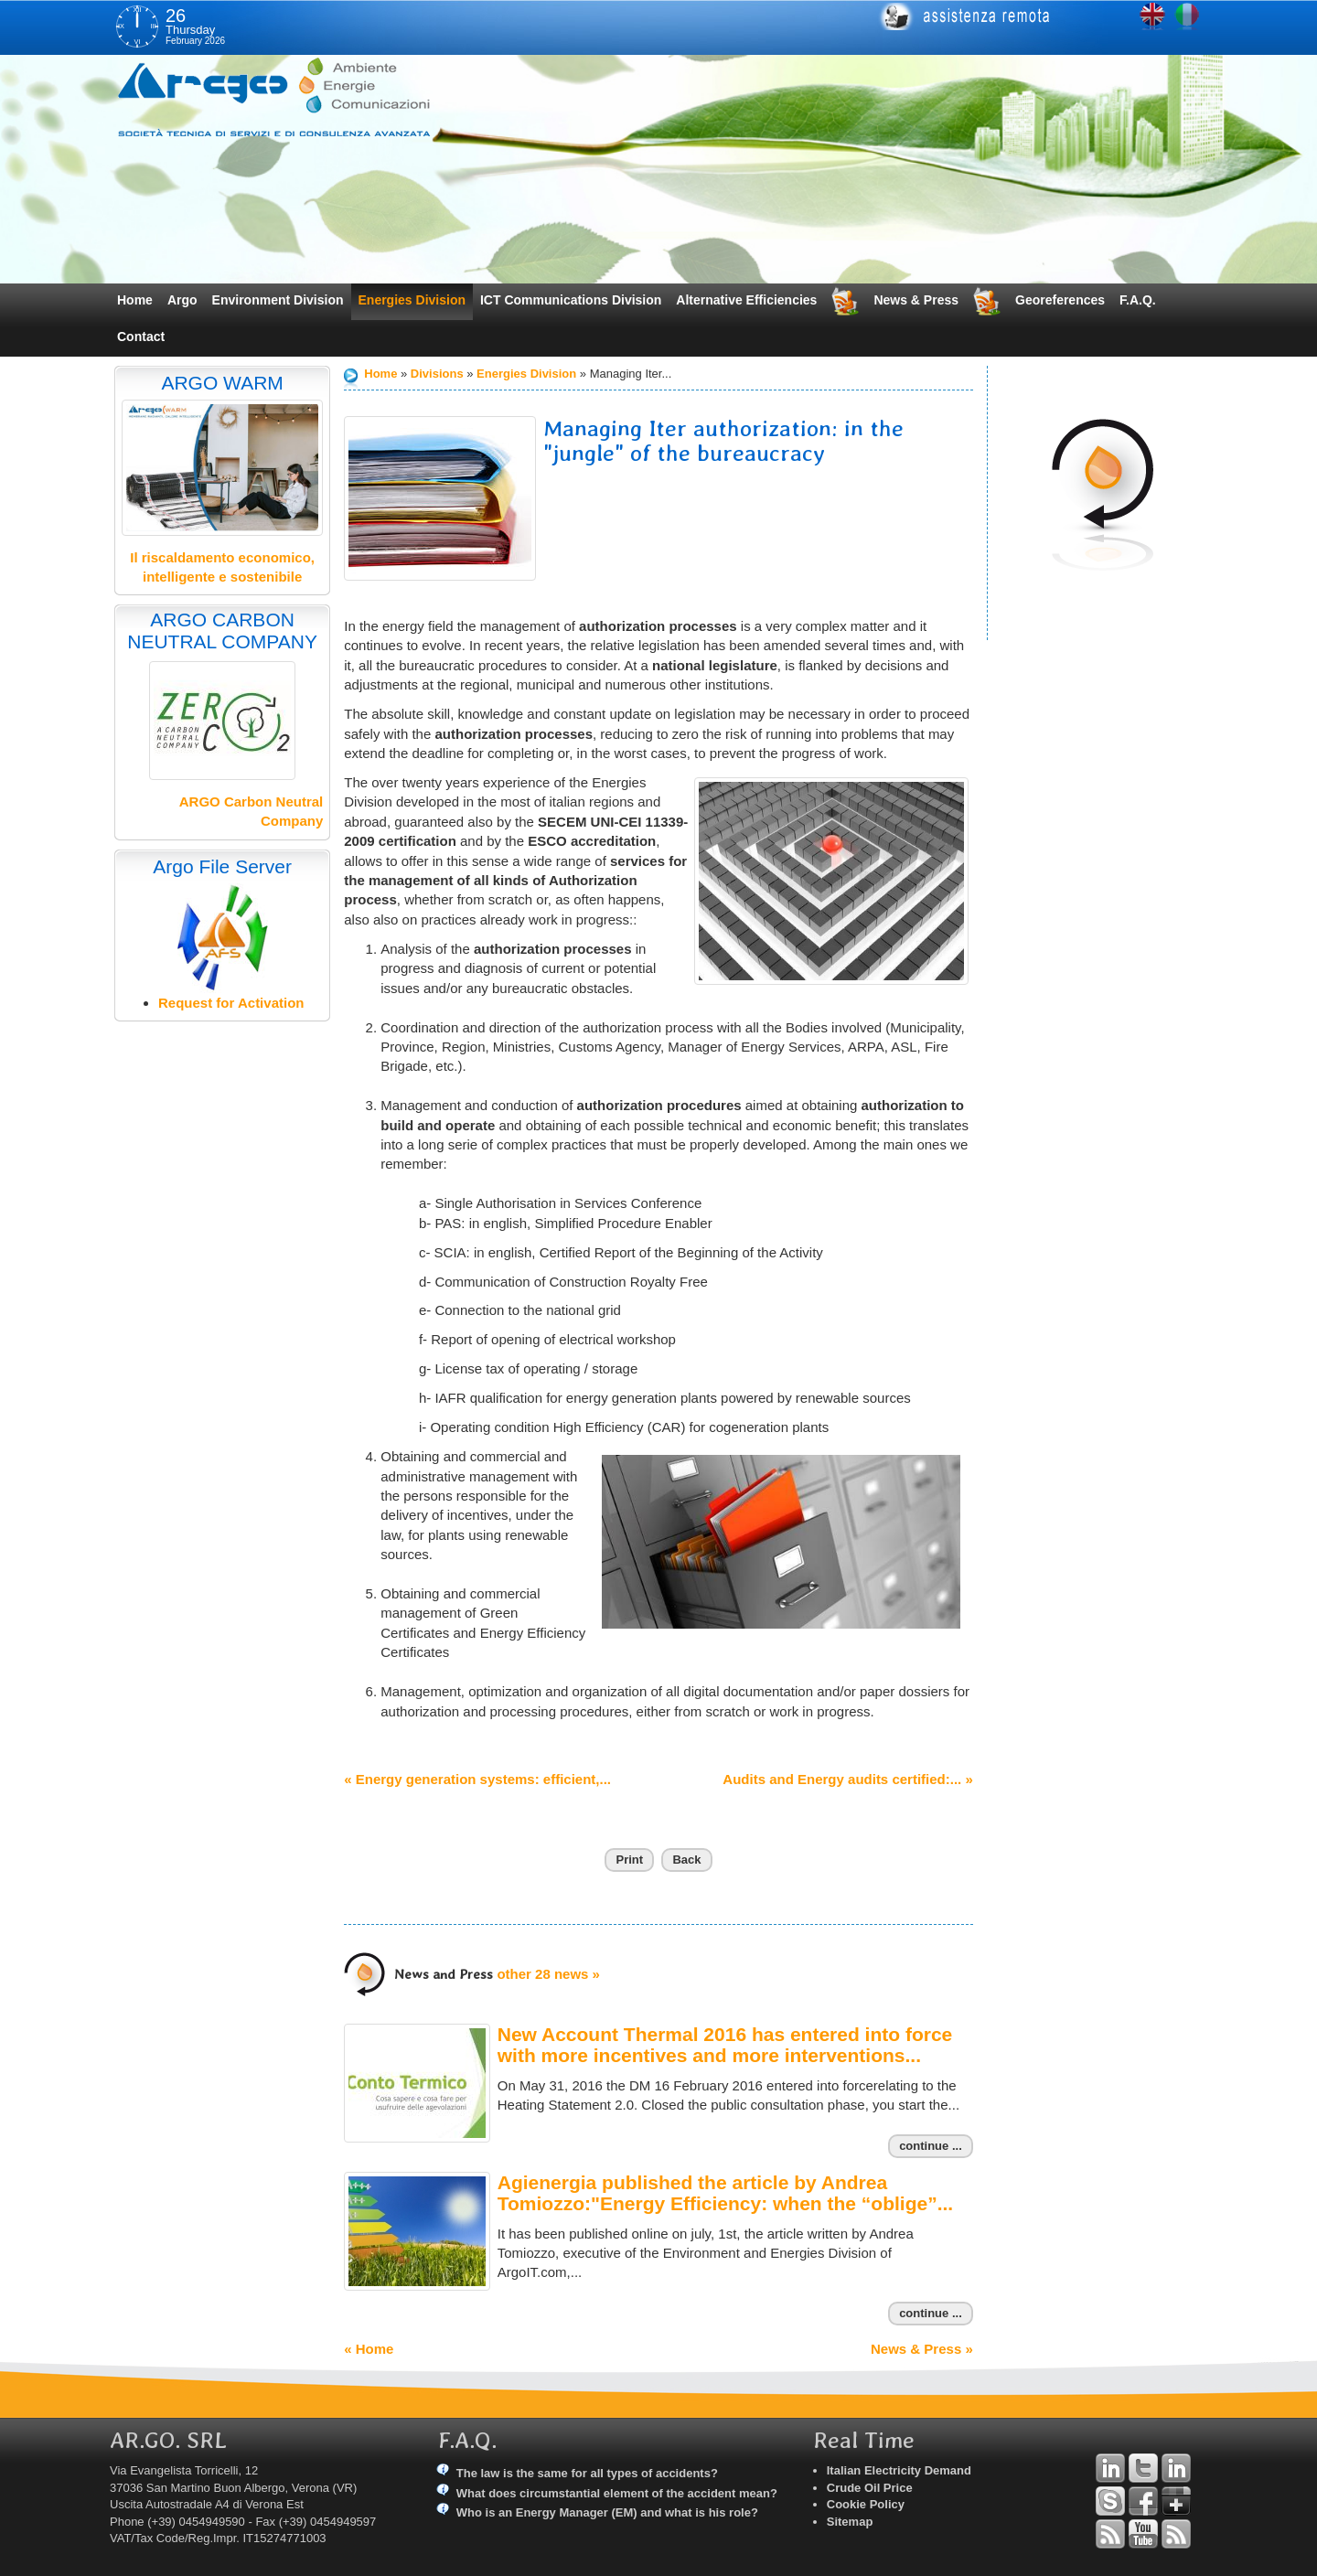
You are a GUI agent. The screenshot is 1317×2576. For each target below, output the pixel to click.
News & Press (915, 300)
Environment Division (278, 300)
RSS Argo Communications (1176, 2534)
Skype (1110, 2501)
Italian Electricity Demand (899, 2470)
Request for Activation (231, 1002)
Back (686, 1859)
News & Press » (922, 2349)
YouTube (1143, 2534)
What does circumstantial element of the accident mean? (616, 2493)
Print (629, 1859)
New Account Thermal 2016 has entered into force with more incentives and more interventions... (725, 2045)
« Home (368, 2349)
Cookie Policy (866, 2504)
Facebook (1143, 2501)
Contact (141, 336)
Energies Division (412, 300)
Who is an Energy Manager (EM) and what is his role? (607, 2512)
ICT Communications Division (570, 300)
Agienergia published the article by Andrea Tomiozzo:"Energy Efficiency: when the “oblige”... (725, 2193)
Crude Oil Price (870, 2488)
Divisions (437, 373)
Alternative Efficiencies (746, 300)
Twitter (1143, 2468)
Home (135, 300)
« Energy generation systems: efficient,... (477, 1779)
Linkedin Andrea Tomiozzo (1110, 2468)
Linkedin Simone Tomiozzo (1176, 2468)
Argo (182, 300)
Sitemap (850, 2521)
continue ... (930, 2146)
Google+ (1176, 2501)
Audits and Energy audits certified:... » (847, 1779)
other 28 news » (548, 1974)
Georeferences (1060, 300)
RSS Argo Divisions (1110, 2534)
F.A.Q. (1137, 300)
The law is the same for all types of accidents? (587, 2473)
